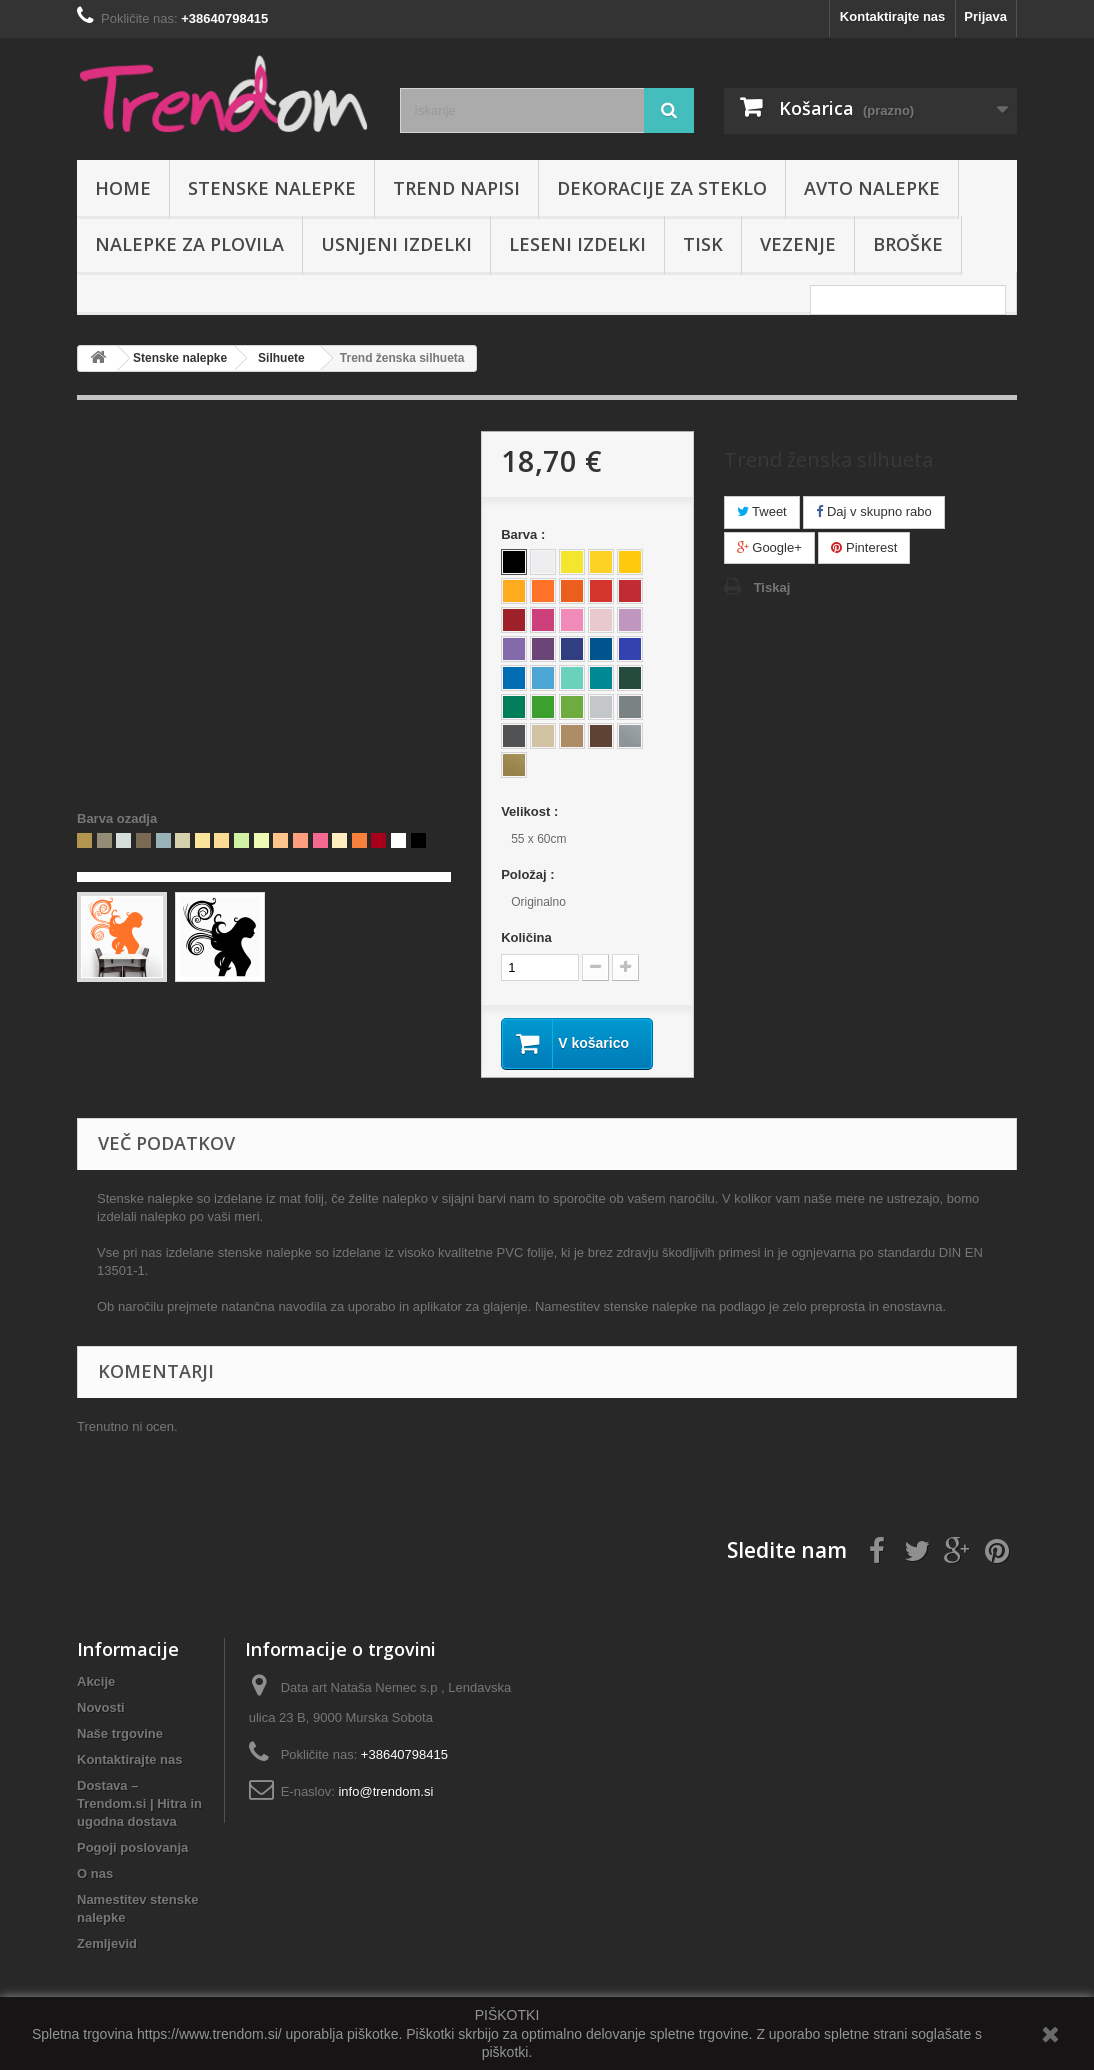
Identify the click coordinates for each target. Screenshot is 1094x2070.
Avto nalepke (872, 188)
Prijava (985, 16)
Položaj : (529, 874)
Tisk (703, 244)
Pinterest (864, 547)
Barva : (525, 534)
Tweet (762, 511)
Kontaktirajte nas (892, 16)
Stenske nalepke (272, 188)
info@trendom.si (385, 1791)
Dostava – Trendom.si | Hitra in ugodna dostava (139, 1803)
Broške (908, 244)
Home (123, 188)
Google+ (769, 547)
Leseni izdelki (577, 244)
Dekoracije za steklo (662, 188)
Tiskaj (772, 587)
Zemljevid (107, 1943)
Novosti (101, 1707)
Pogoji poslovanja (132, 1847)
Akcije (96, 1681)
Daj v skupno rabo (873, 511)
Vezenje (798, 244)
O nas (95, 1873)
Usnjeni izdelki (396, 244)
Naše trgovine (120, 1733)
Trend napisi (456, 188)
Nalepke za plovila (189, 244)
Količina (526, 937)
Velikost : (531, 811)
